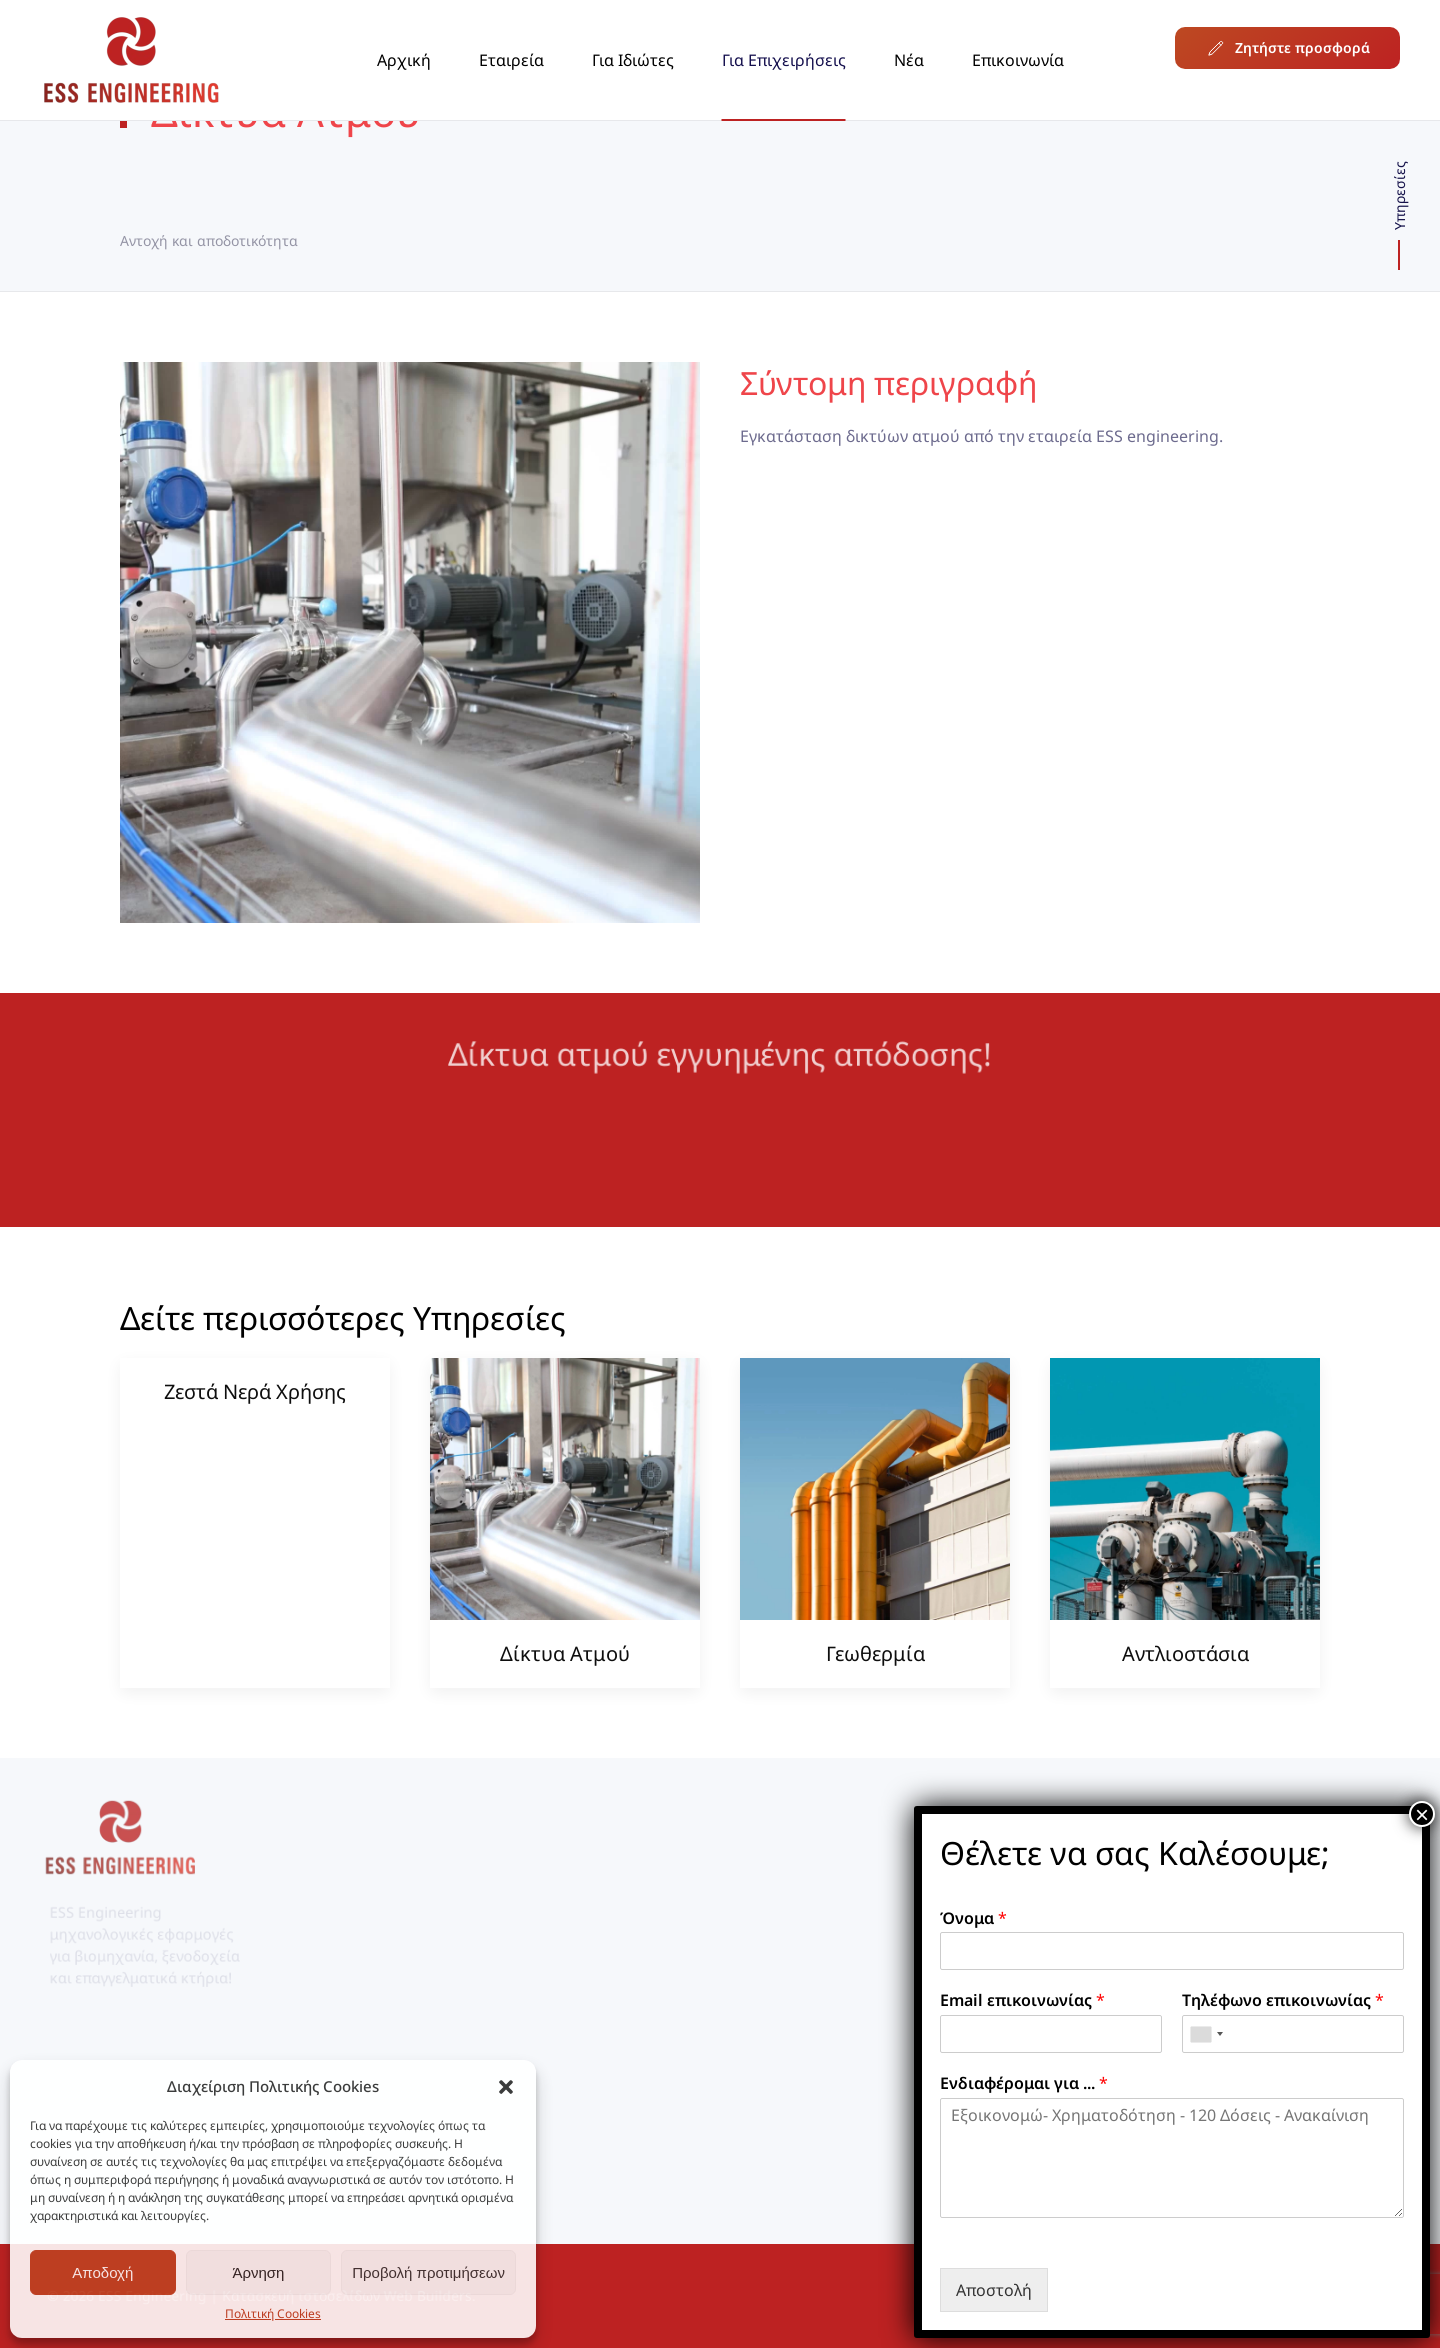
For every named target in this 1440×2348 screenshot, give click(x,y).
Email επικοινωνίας (1022, 2000)
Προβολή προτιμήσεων (428, 2272)
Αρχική (404, 60)
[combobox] (1206, 2034)
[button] (506, 2086)
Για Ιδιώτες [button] (633, 60)
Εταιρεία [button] (511, 60)
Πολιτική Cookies (273, 2313)
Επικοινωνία (1018, 60)
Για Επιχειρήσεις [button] (784, 60)
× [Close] (1422, 1814)
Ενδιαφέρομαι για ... (1024, 2083)
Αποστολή (994, 2290)
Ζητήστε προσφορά (1287, 48)
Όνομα (973, 1918)
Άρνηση (258, 2272)
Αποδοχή (102, 2272)
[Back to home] (131, 60)
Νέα (909, 60)
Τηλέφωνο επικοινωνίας (1283, 2000)
